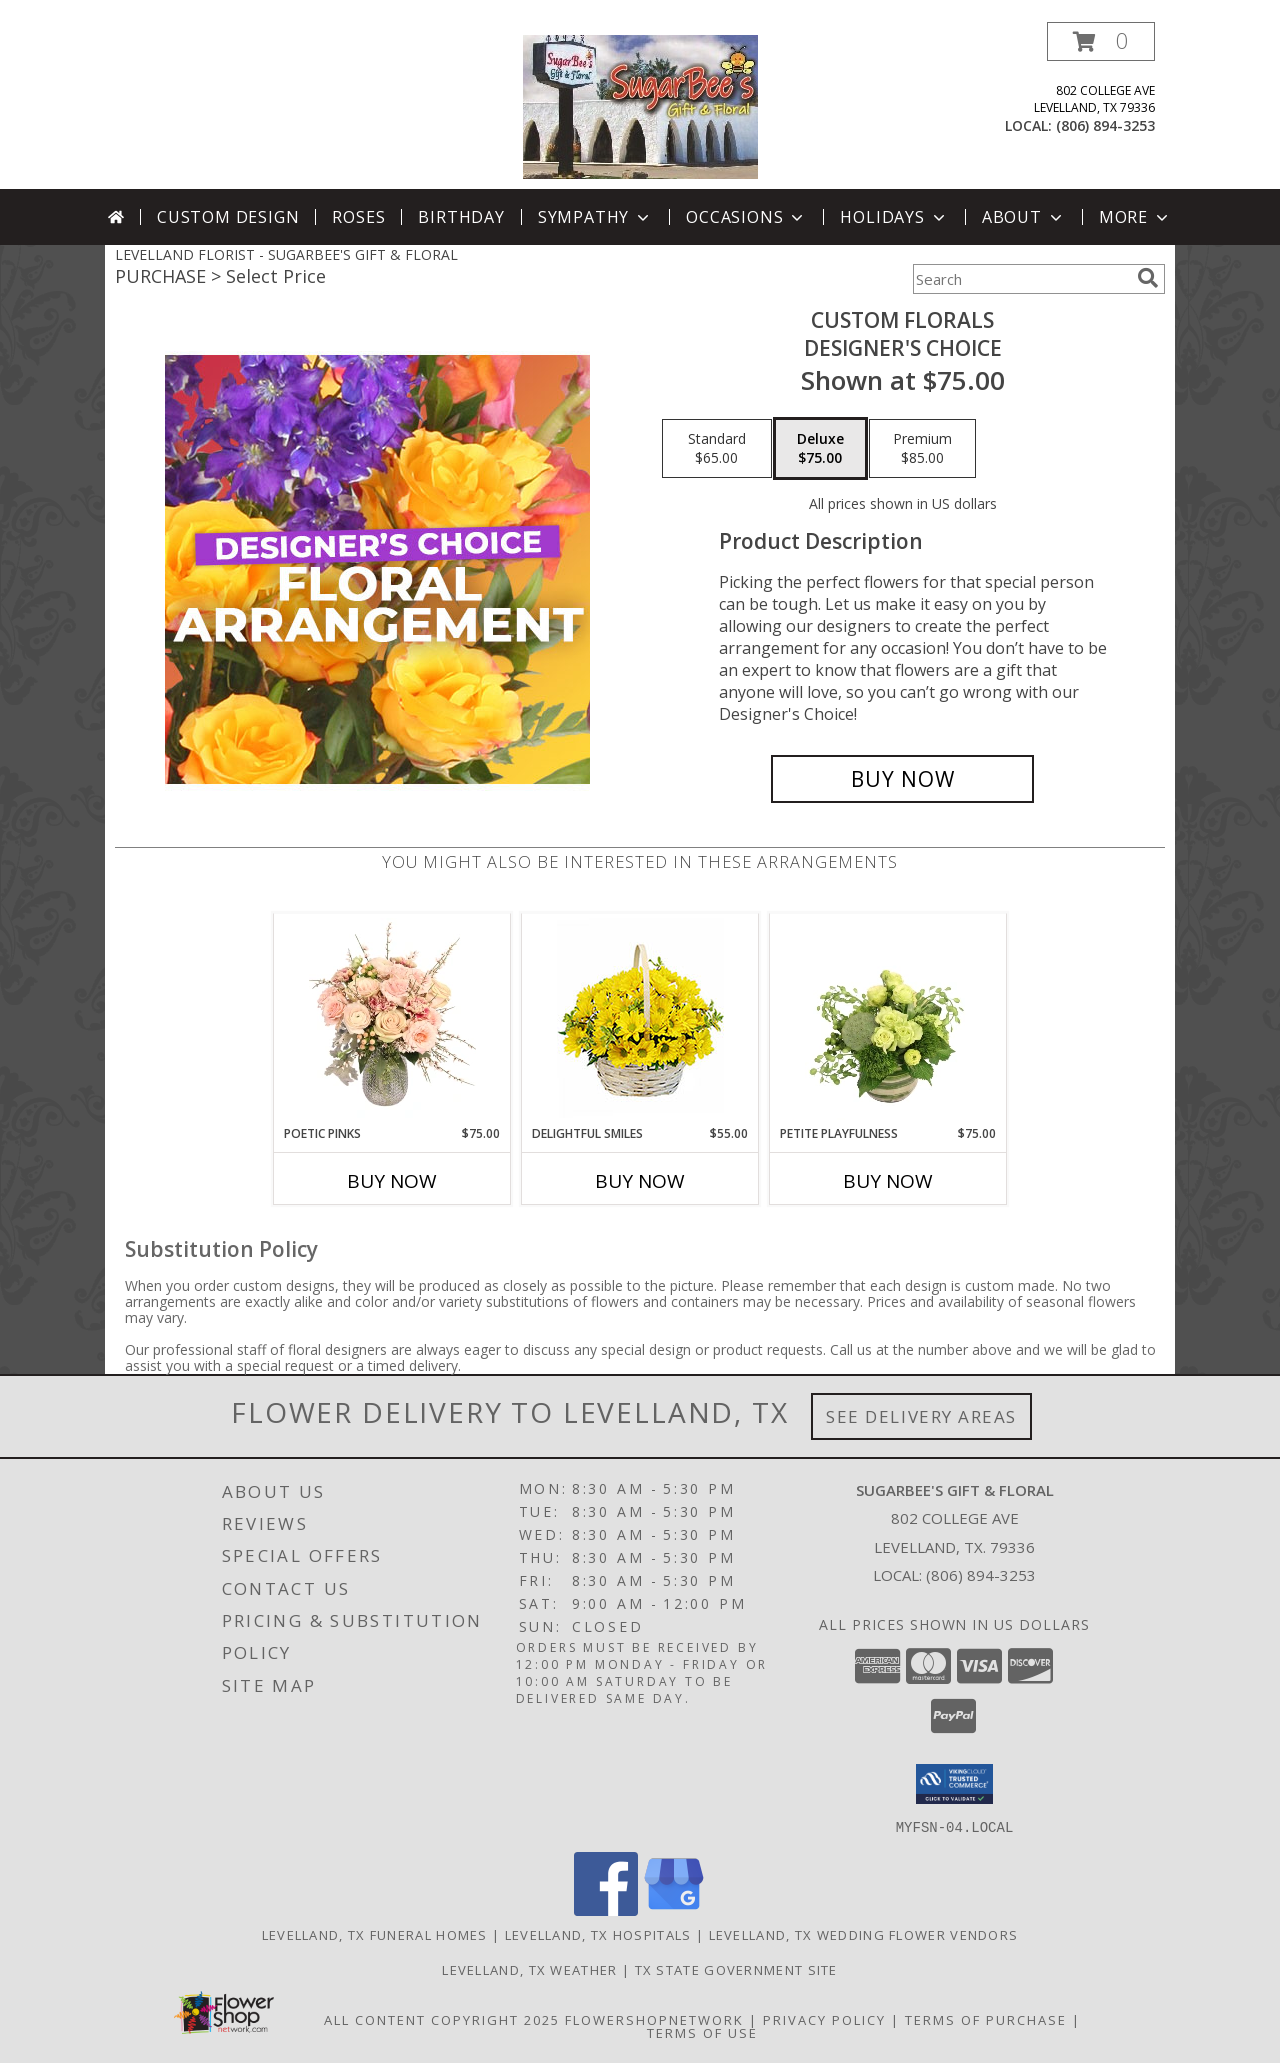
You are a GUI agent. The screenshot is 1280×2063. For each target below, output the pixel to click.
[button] (1101, 41)
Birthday (461, 217)
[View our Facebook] (606, 1909)
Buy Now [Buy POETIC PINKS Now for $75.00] (392, 1181)
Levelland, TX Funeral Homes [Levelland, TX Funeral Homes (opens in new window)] (375, 1934)
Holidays (894, 217)
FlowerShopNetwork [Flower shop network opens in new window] (654, 2019)
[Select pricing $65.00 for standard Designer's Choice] (717, 449)
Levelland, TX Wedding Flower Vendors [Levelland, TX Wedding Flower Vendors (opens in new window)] (864, 1934)
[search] (1148, 278)
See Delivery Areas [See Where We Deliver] (921, 1416)
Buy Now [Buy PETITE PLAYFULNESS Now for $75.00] (888, 1181)
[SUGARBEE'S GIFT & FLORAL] (640, 105)
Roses (358, 217)
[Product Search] (1021, 279)
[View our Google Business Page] (674, 1909)
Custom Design (228, 217)
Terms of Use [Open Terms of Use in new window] (702, 2032)
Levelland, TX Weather (529, 1969)
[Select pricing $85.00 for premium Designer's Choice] (922, 449)
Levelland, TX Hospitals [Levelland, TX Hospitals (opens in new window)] (598, 1934)
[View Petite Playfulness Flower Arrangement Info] (888, 1019)
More (1135, 217)
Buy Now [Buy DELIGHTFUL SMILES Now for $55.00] (640, 1181)
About (1024, 217)
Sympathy (595, 217)
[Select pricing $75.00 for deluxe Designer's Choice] (820, 449)
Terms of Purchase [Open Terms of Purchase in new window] (986, 2019)
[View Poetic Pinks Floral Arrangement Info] (392, 1019)
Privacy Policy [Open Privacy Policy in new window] (824, 2019)
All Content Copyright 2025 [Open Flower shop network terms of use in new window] (442, 2019)
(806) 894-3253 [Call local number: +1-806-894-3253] (1105, 125)
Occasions (746, 217)
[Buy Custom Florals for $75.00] (902, 779)
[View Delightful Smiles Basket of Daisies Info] (640, 1019)
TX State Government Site (736, 1969)
